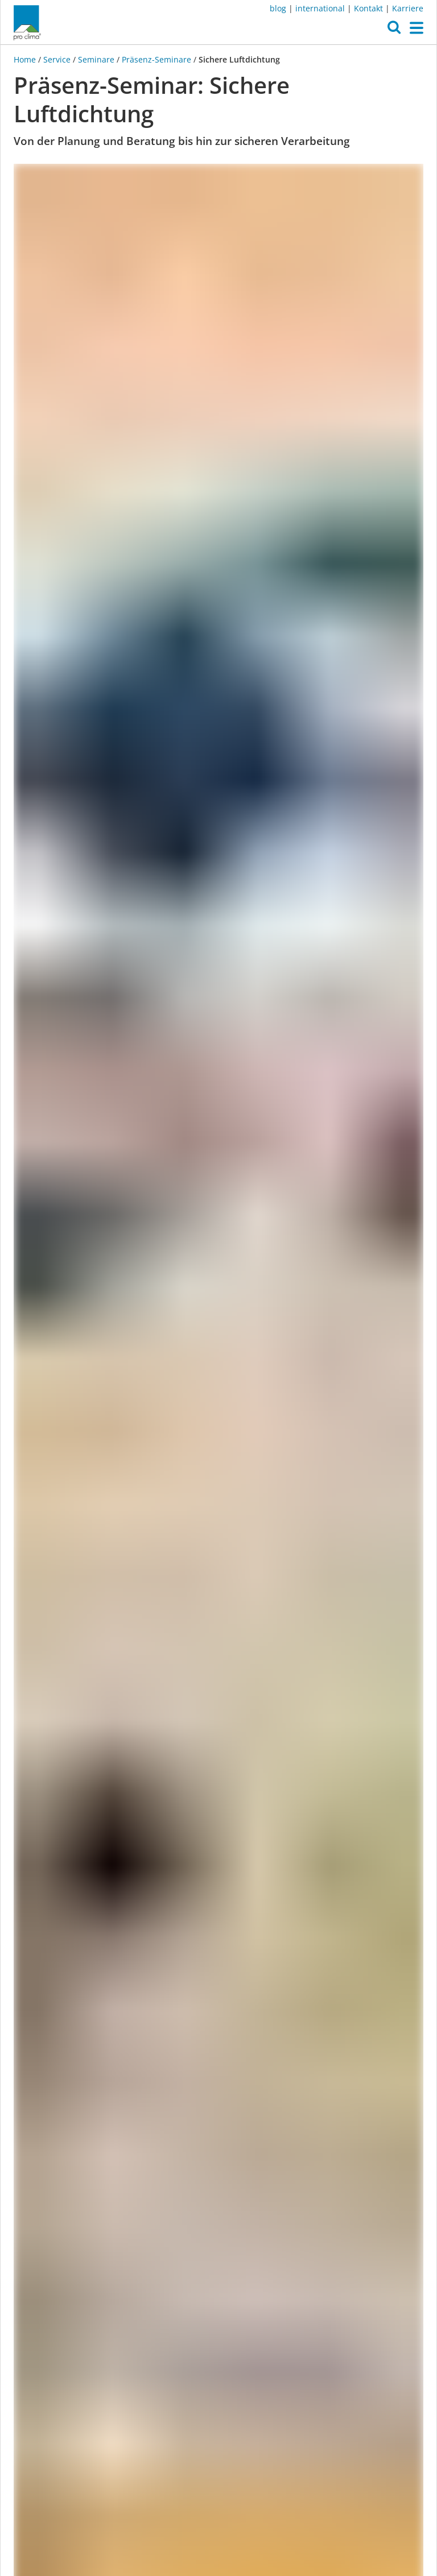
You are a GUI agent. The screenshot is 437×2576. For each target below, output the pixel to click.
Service (57, 59)
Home (26, 59)
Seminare (96, 59)
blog (278, 8)
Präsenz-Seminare (156, 59)
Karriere (407, 8)
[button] (394, 30)
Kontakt (368, 8)
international (320, 8)
